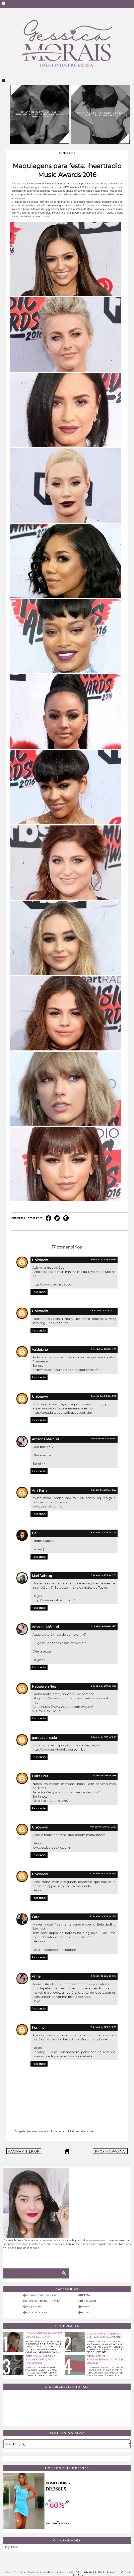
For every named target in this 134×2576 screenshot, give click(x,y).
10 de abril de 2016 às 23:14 (103, 1873)
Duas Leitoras (60, 2052)
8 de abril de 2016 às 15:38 (103, 1686)
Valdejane (40, 1350)
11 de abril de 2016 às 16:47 (103, 1976)
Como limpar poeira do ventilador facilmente (104, 2335)
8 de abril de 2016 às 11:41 (103, 1438)
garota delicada (44, 1738)
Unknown (40, 1260)
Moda (85, 2312)
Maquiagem (33, 2306)
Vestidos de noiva (37, 2312)
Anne (36, 1976)
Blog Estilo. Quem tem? (50, 1801)
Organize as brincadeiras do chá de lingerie (105, 2359)
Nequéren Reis (44, 1686)
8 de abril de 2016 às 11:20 (103, 1349)
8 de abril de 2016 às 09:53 (103, 1259)
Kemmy (38, 2028)
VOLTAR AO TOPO (90, 2572)
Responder (39, 1292)
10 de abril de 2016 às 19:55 (103, 1775)
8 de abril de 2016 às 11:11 (104, 1310)
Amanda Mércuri (45, 1439)
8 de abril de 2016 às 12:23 (103, 1532)
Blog (36, 1950)
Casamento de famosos (41, 2295)
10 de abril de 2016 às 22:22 (102, 1826)
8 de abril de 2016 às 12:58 (103, 1575)
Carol (36, 1917)
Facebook (50, 1950)
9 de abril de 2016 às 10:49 (103, 1737)
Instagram (68, 1950)
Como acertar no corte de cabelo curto (43, 2335)
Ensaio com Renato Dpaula (43, 2300)
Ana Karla (39, 1490)
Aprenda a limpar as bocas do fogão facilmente (40, 2359)
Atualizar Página (119, 2572)
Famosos (87, 2306)
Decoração (88, 2300)
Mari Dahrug (42, 1576)
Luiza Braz (40, 1776)
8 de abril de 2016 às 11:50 (103, 1490)
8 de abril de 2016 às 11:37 (103, 1396)
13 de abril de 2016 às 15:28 (103, 2027)
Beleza (85, 2295)
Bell (35, 1533)
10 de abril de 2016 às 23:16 (103, 1916)
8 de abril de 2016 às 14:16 (103, 1626)
